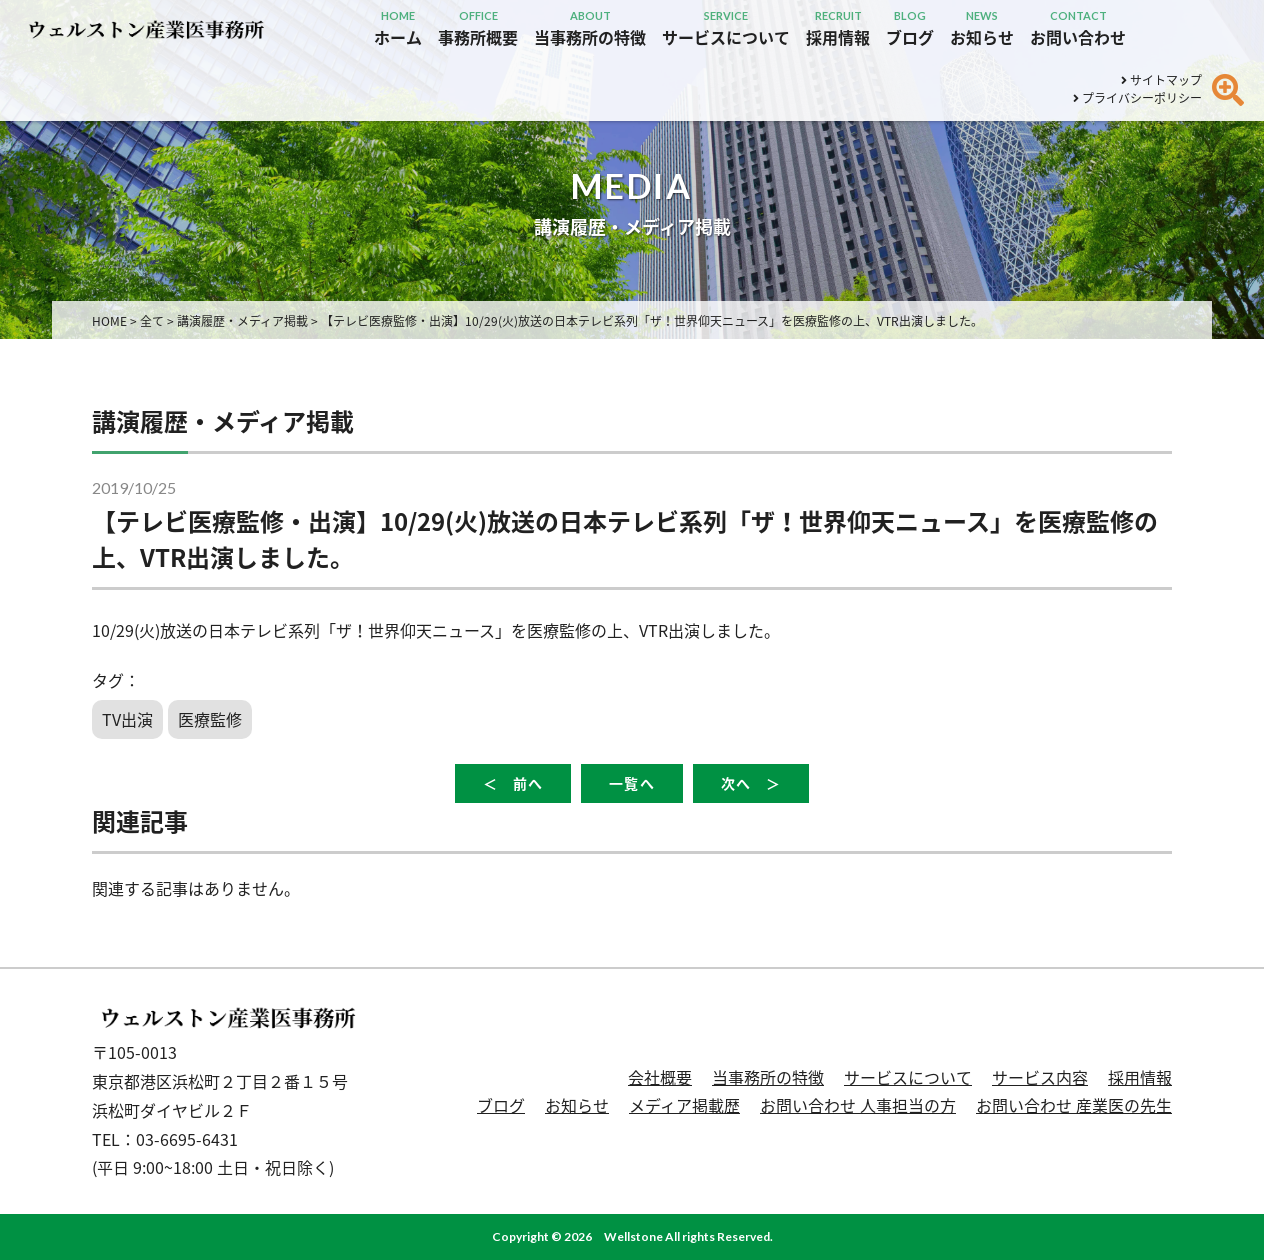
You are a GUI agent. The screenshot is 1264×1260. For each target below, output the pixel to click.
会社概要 (660, 1077)
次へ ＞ (751, 783)
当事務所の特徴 (768, 1077)
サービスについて (908, 1077)
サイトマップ (1161, 80)
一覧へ (631, 783)
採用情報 (1140, 1077)
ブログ (501, 1105)
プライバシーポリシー (1137, 98)
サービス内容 (1040, 1077)
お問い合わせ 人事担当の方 (858, 1105)
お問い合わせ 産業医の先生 (1074, 1105)
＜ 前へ (513, 783)
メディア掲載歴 (684, 1105)
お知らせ (577, 1105)
